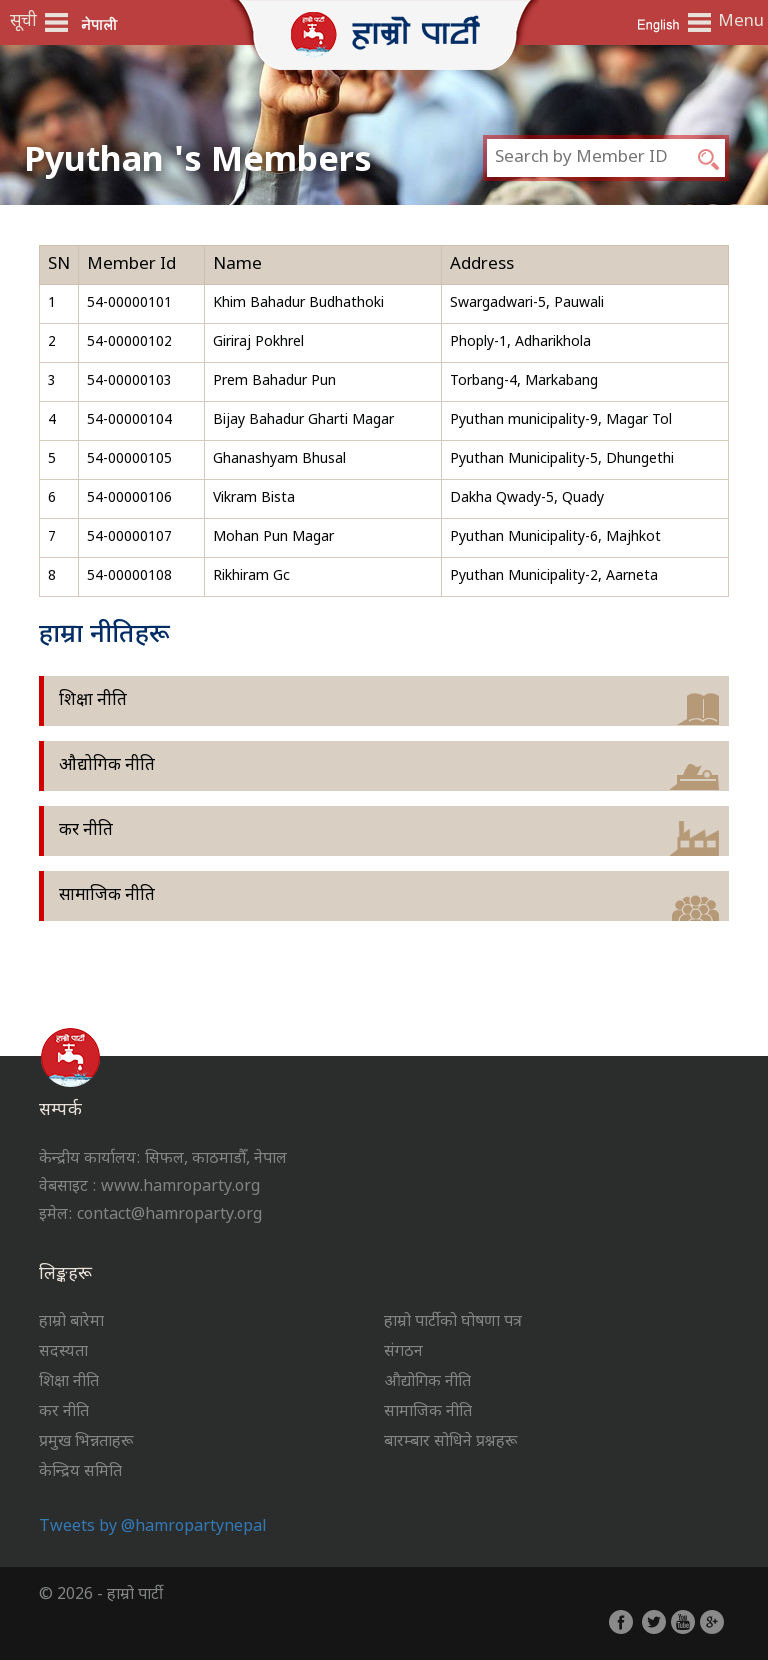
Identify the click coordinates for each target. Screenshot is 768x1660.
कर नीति (86, 831)
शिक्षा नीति (93, 701)
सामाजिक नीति (107, 896)
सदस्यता (63, 1352)
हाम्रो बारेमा (71, 1322)
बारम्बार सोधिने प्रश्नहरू (450, 1442)
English (658, 23)
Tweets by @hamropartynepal (153, 1527)
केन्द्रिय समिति (80, 1472)
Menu (738, 22)
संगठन (403, 1352)
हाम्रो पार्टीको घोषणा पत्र (453, 1322)
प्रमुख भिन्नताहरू (86, 1442)
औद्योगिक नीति (107, 766)
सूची (23, 22)
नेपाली (100, 23)
